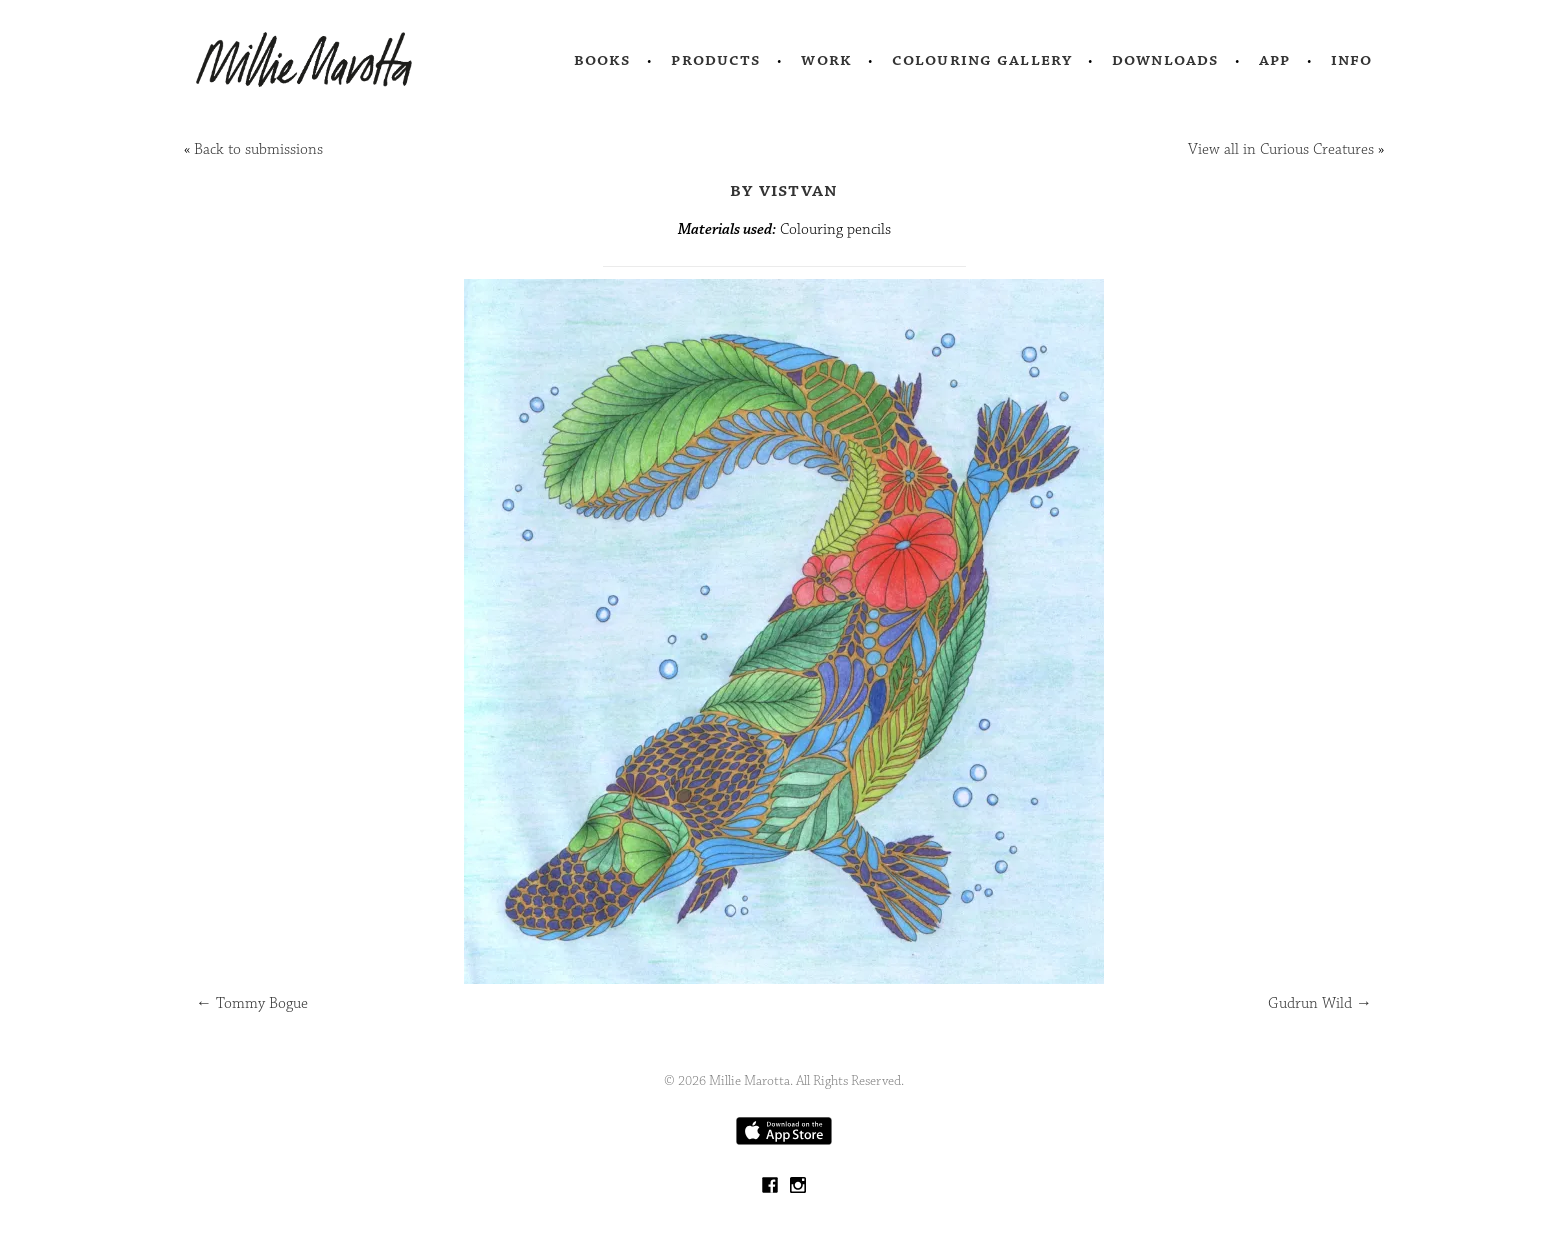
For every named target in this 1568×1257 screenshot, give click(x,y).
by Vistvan (784, 190)
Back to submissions (258, 149)
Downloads (1165, 60)
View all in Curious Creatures (1281, 149)
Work (826, 60)
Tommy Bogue (252, 1003)
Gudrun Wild (1320, 1003)
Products (716, 60)
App (1274, 60)
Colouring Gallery (982, 60)
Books (603, 60)
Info (1352, 60)
